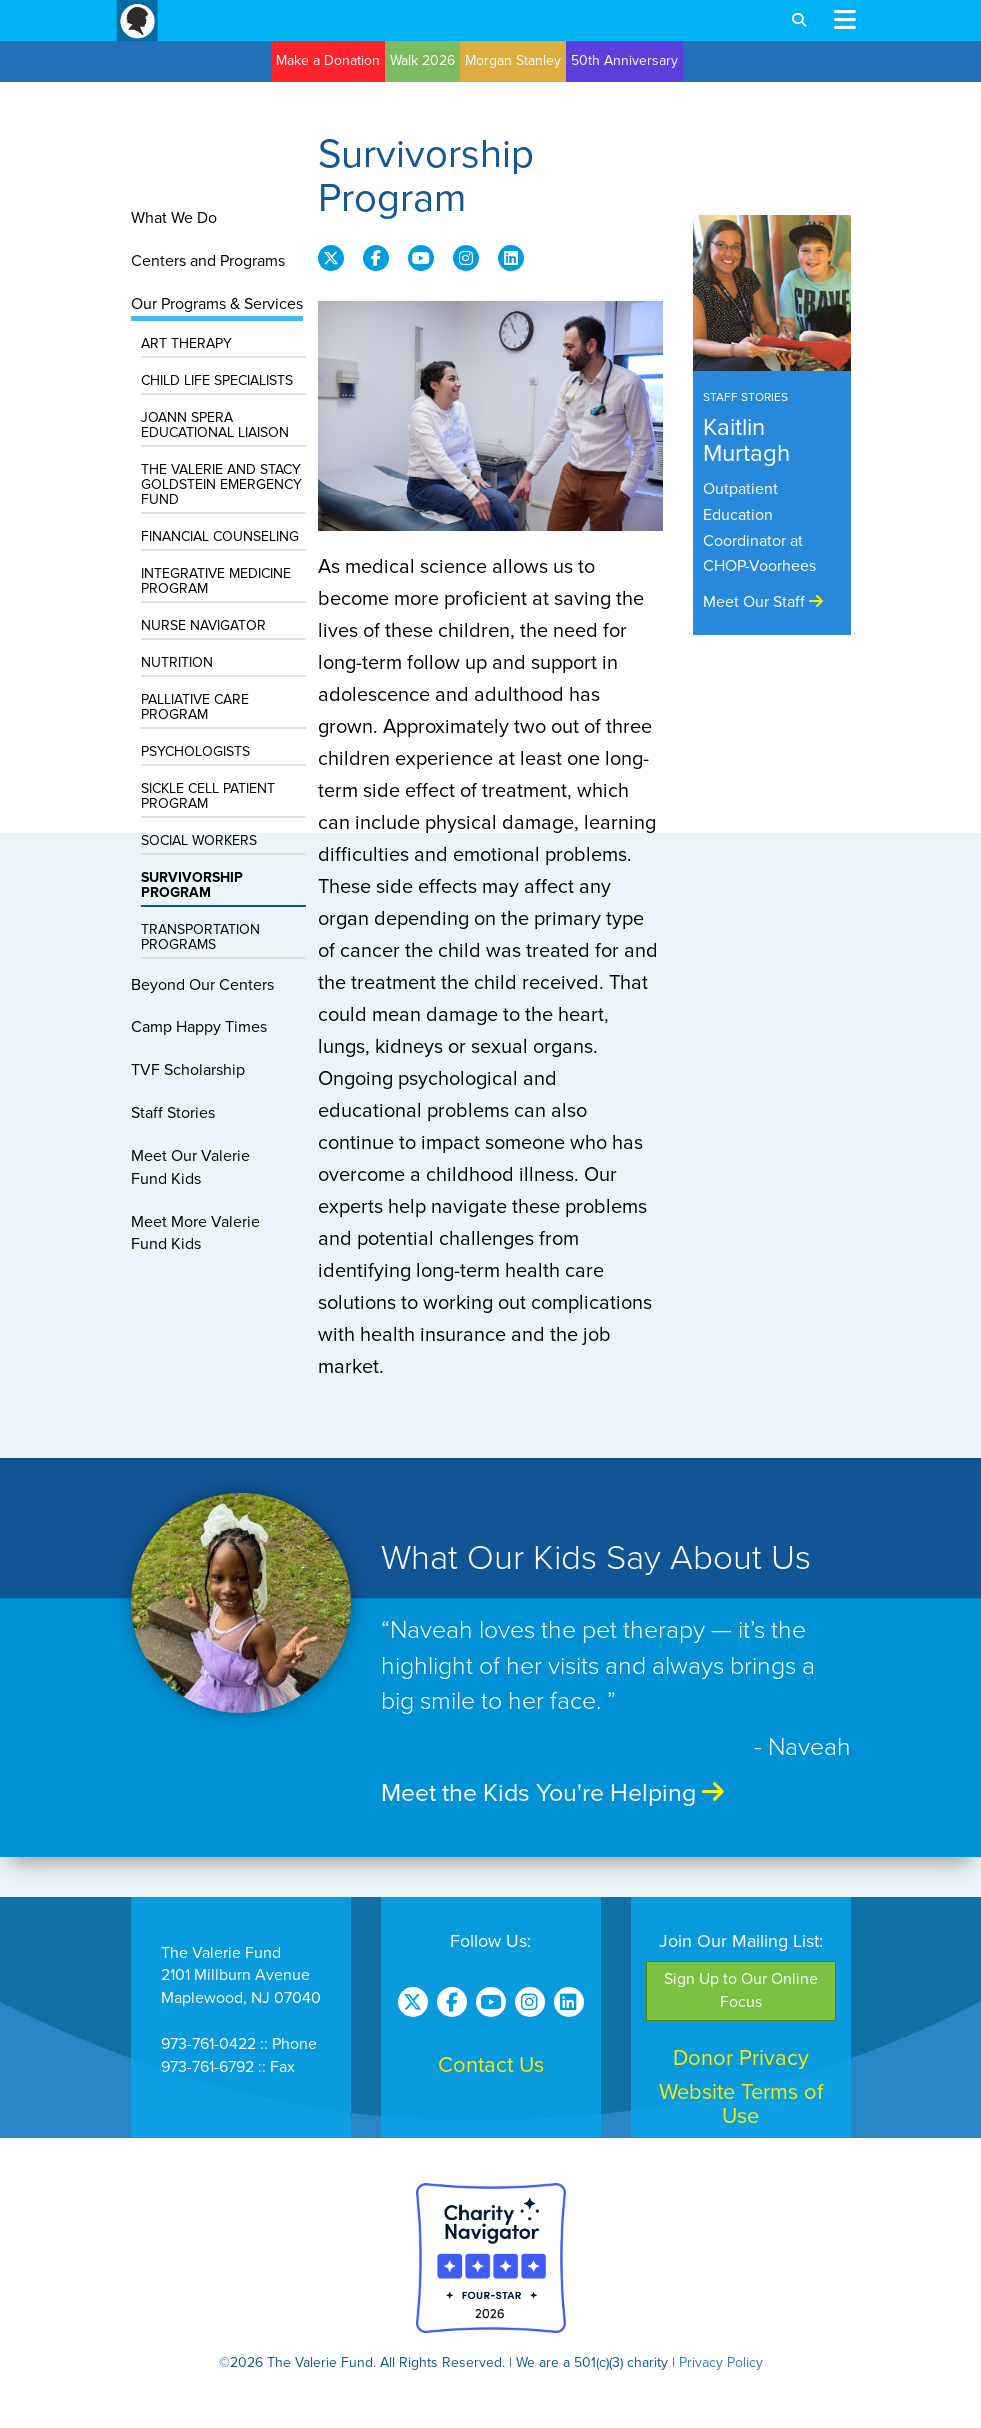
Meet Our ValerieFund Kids (190, 1167)
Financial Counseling (220, 536)
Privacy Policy (721, 2362)
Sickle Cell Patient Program (208, 796)
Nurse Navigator (203, 625)
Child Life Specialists (217, 380)
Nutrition (177, 662)
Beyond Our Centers (202, 985)
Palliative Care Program (195, 707)
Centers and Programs (208, 261)
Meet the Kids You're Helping (552, 1793)
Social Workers (199, 840)
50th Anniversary (624, 60)
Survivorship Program (192, 885)
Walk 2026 (422, 60)
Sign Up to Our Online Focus (741, 1990)
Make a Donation (328, 60)
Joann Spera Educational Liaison (215, 425)
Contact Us (491, 2065)
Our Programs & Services (217, 304)
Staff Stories (173, 1113)
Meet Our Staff (763, 602)
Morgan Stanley (513, 60)
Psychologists (195, 751)
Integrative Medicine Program (216, 581)
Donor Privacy (741, 2058)
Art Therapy (186, 343)
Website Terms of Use (741, 2104)
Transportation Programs (200, 937)
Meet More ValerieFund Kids (195, 1233)
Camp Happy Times (199, 1027)
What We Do (174, 218)
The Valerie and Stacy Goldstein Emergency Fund (221, 484)
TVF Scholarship (188, 1070)
